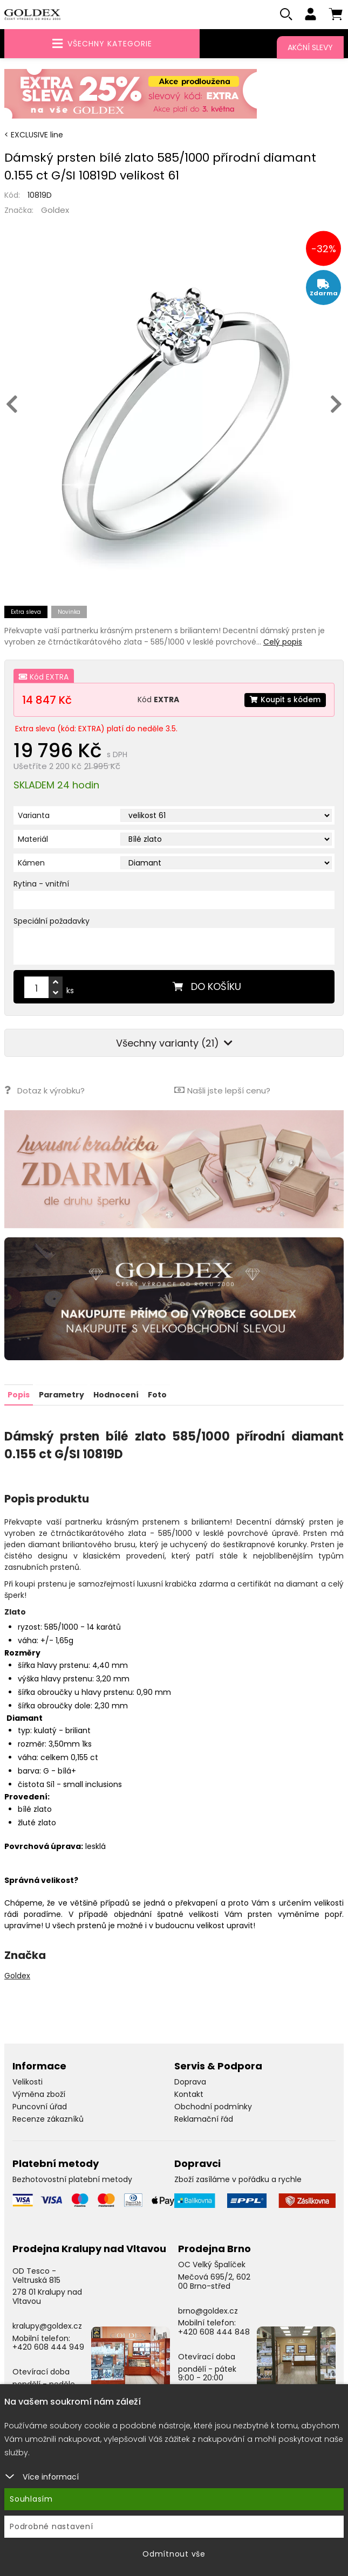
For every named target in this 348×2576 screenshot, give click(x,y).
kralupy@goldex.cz (47, 2326)
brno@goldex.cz (208, 2310)
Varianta (34, 816)
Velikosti (27, 2081)
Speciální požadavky (51, 921)
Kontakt (188, 2094)
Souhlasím (31, 2499)
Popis (19, 1394)
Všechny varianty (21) (174, 1043)
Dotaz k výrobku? (44, 1090)
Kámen (31, 863)
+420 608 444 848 (214, 2331)
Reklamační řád (203, 2119)
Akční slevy (310, 47)
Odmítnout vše (174, 2554)
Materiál (33, 839)
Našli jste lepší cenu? (222, 1090)
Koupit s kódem (284, 700)
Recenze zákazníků (48, 2119)
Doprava (190, 2081)
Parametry (61, 1394)
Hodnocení (116, 1394)
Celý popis (282, 642)
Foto (157, 1394)
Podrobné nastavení (51, 2526)
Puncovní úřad (39, 2106)
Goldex (55, 210)
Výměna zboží (38, 2094)
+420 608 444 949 (48, 2347)
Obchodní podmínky (213, 2106)
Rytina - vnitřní (41, 884)
